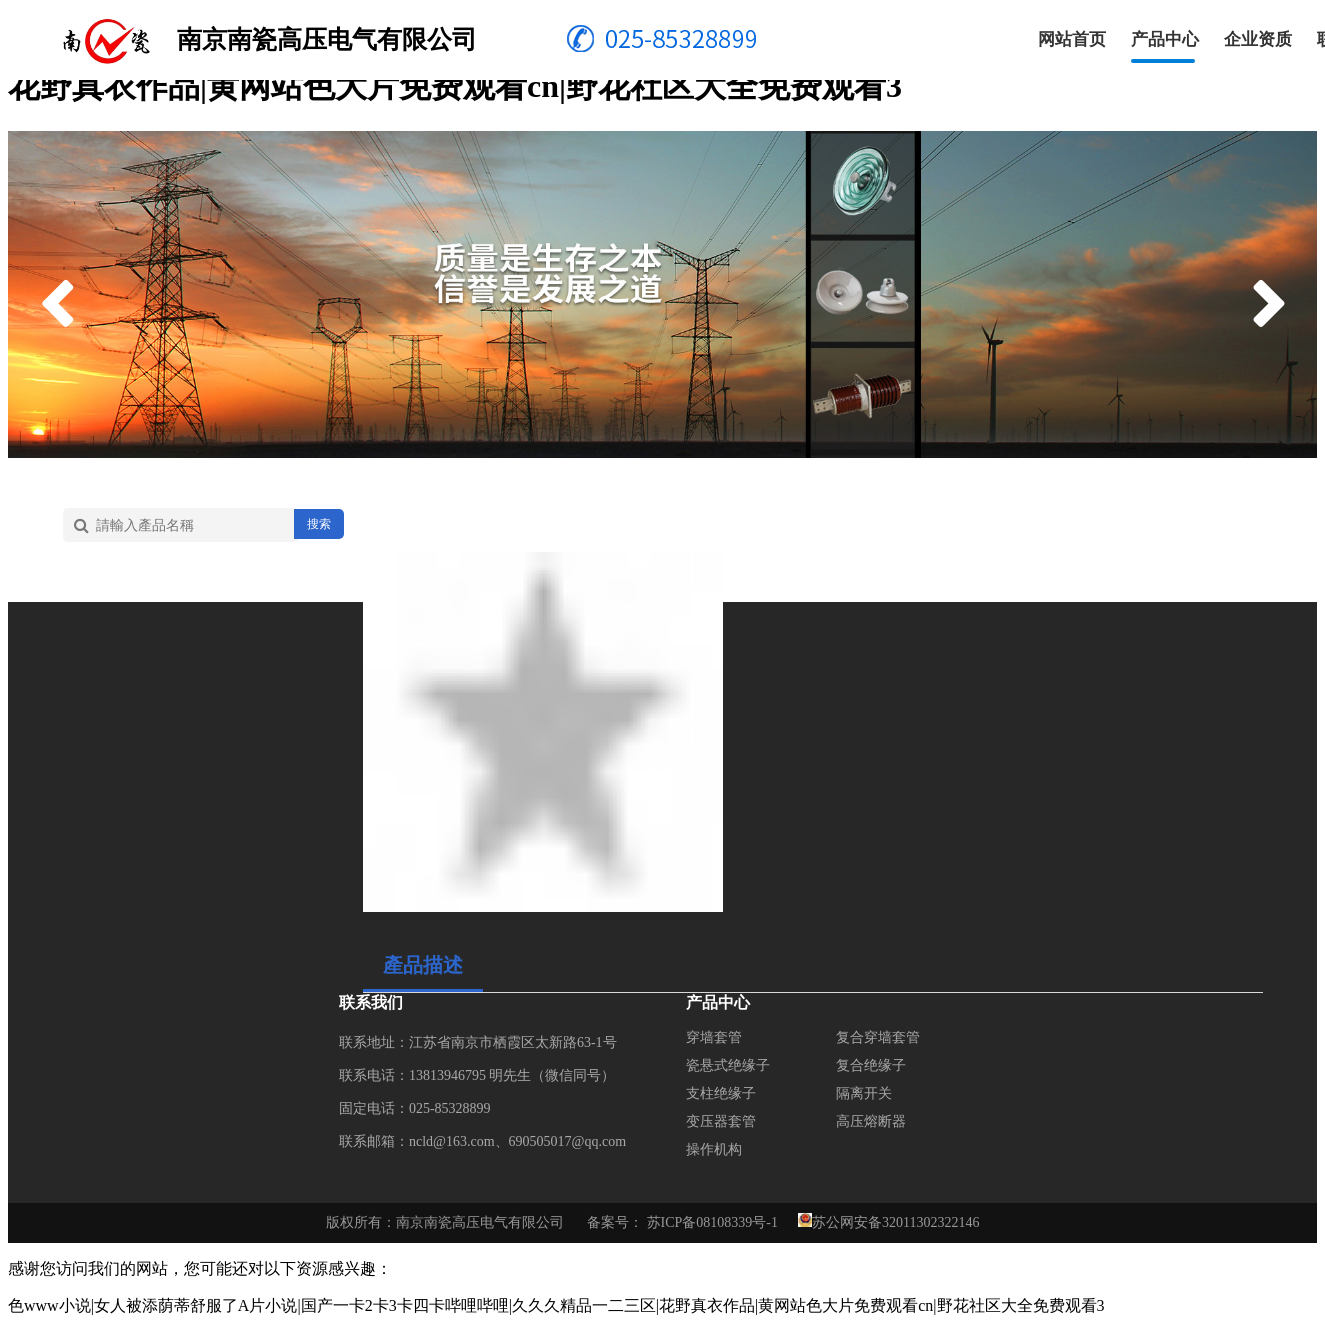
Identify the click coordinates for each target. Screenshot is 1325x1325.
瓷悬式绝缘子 (728, 1065)
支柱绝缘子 (721, 1093)
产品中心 (1165, 39)
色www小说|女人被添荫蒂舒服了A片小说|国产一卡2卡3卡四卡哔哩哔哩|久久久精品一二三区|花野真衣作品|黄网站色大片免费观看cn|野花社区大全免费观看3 (556, 1305)
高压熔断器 (871, 1121)
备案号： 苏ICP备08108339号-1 (682, 1222)
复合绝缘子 (871, 1065)
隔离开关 (864, 1093)
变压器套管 (721, 1121)
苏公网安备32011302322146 (895, 1222)
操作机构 (714, 1149)
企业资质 (1258, 39)
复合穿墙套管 (878, 1037)
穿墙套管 (714, 1037)
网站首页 (1072, 39)
